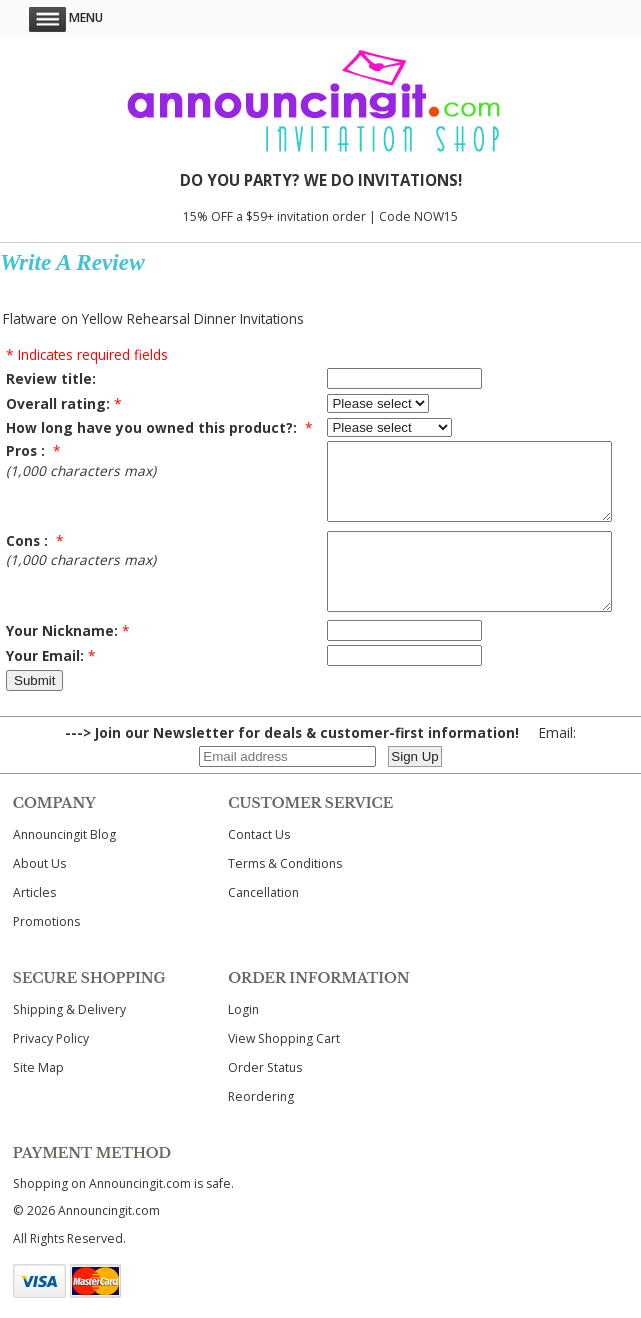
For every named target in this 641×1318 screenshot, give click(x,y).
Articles (34, 922)
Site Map (38, 1097)
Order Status (265, 1097)
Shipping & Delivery (69, 1039)
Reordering (261, 1126)
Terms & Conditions (285, 893)
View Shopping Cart (284, 1068)
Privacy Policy (51, 1068)
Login (243, 1039)
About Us (39, 893)
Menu (66, 17)
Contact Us (259, 864)
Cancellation (263, 922)
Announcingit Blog (64, 864)
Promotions (46, 951)
